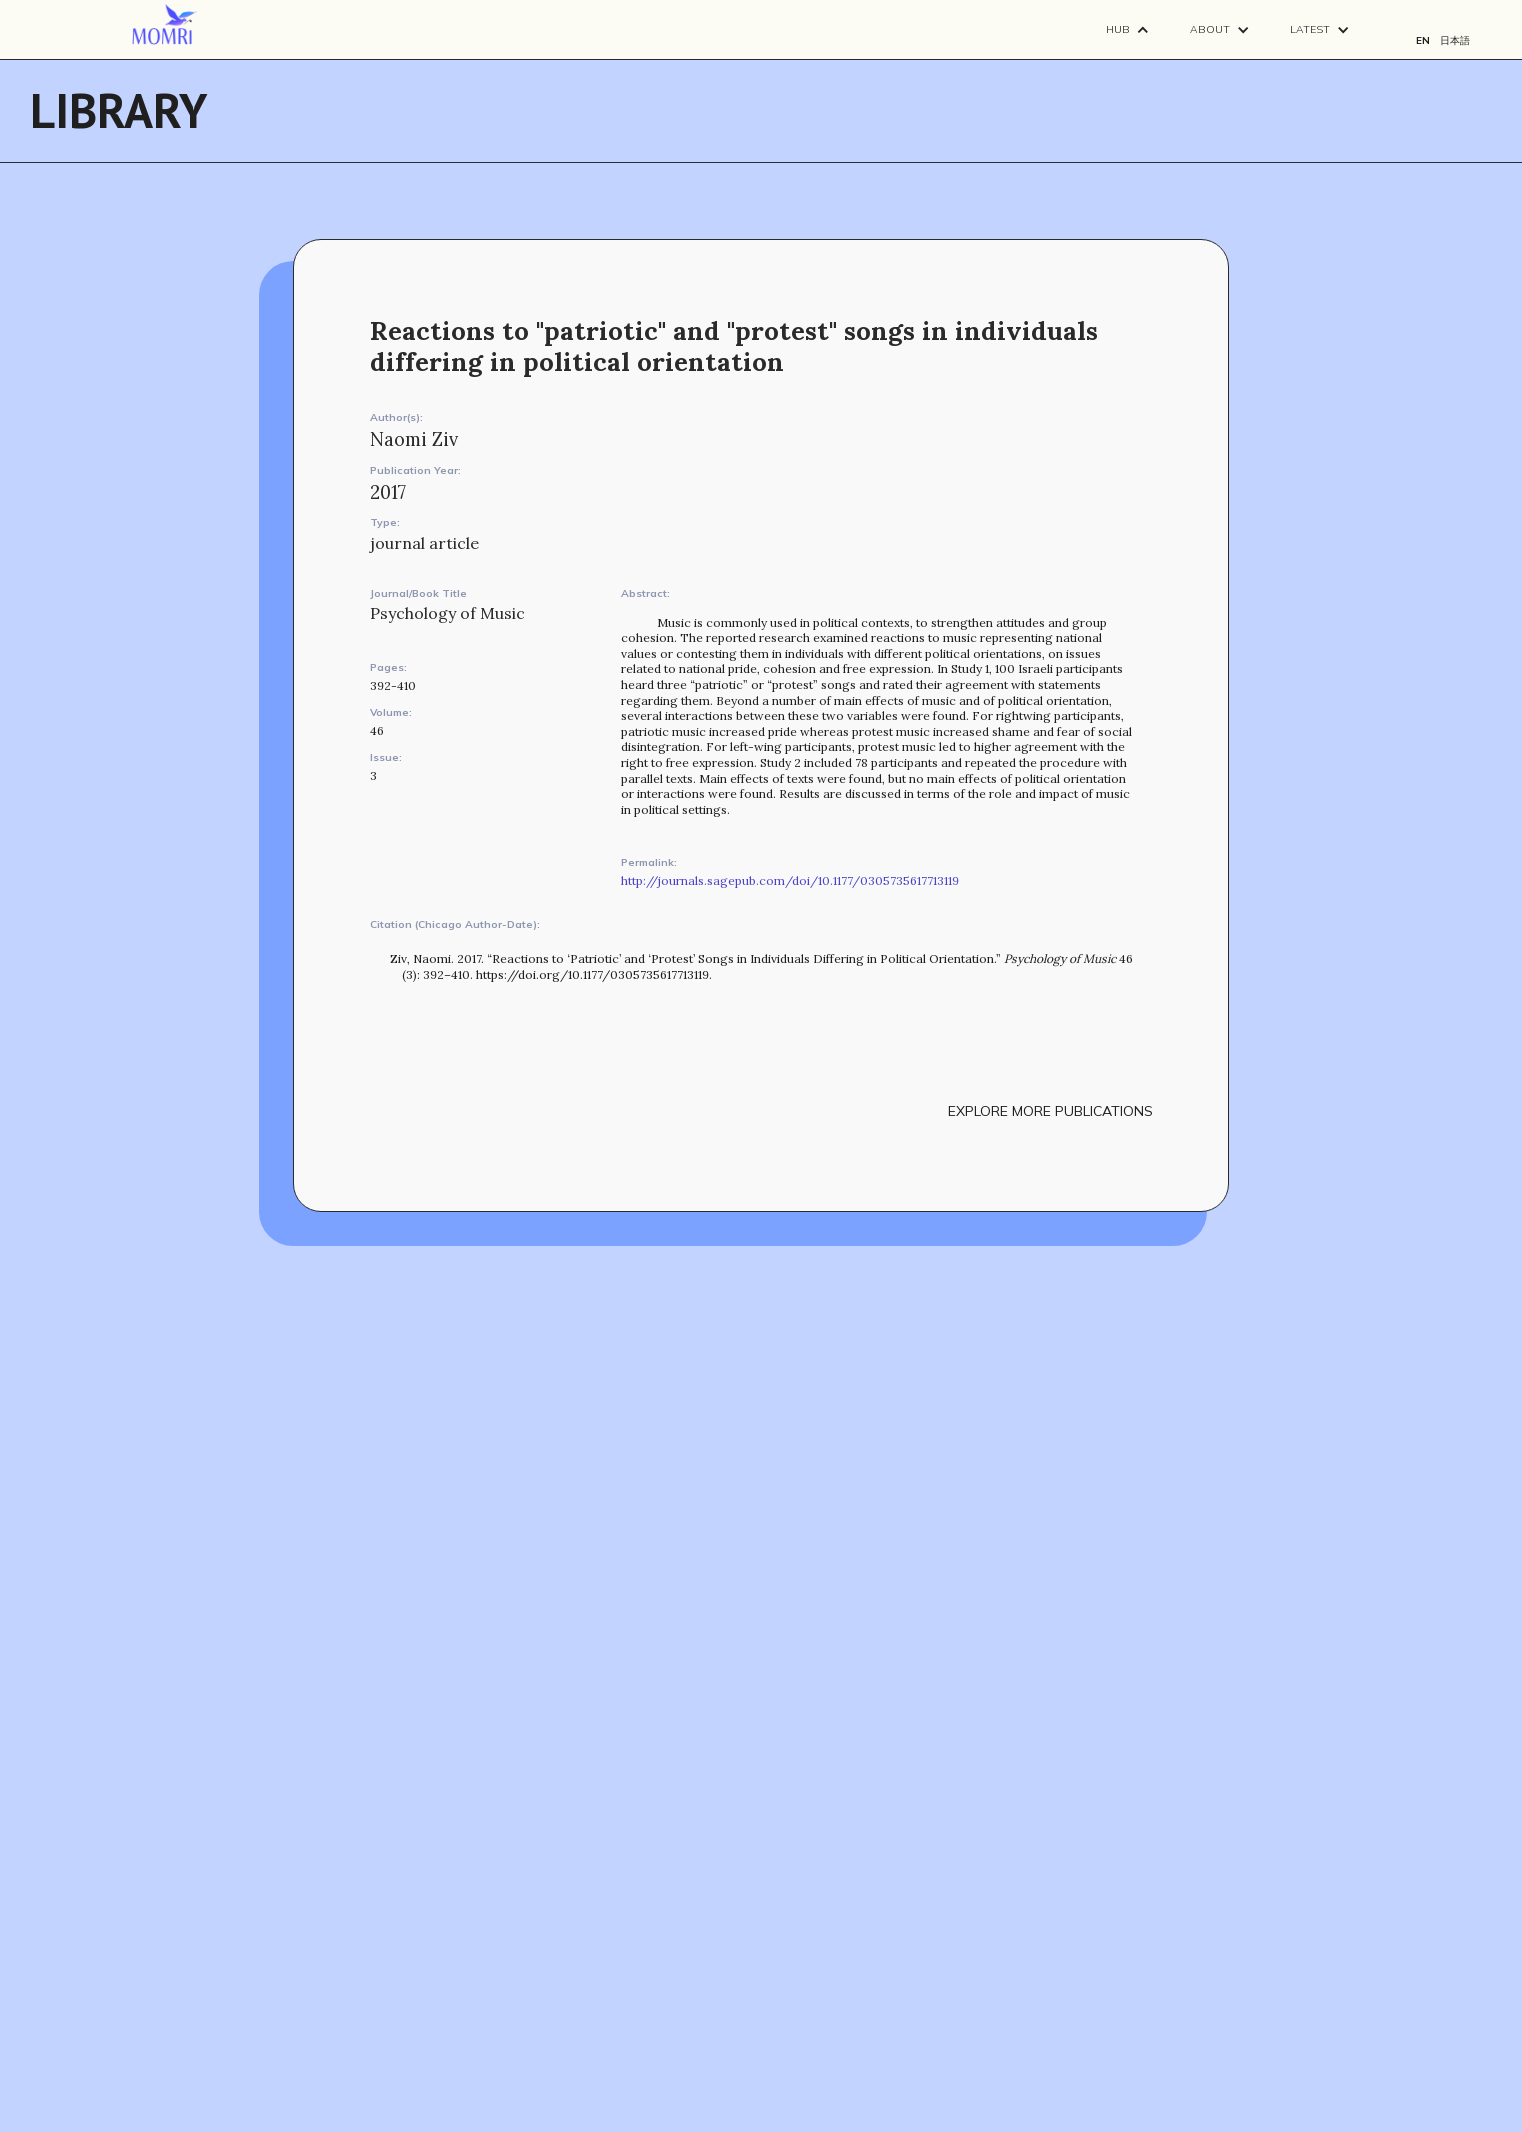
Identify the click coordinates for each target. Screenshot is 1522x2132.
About (1210, 29)
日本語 (1455, 41)
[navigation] (164, 25)
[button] (1128, 29)
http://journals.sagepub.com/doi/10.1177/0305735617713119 (790, 880)
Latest (1310, 29)
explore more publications (1050, 1111)
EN (1423, 41)
